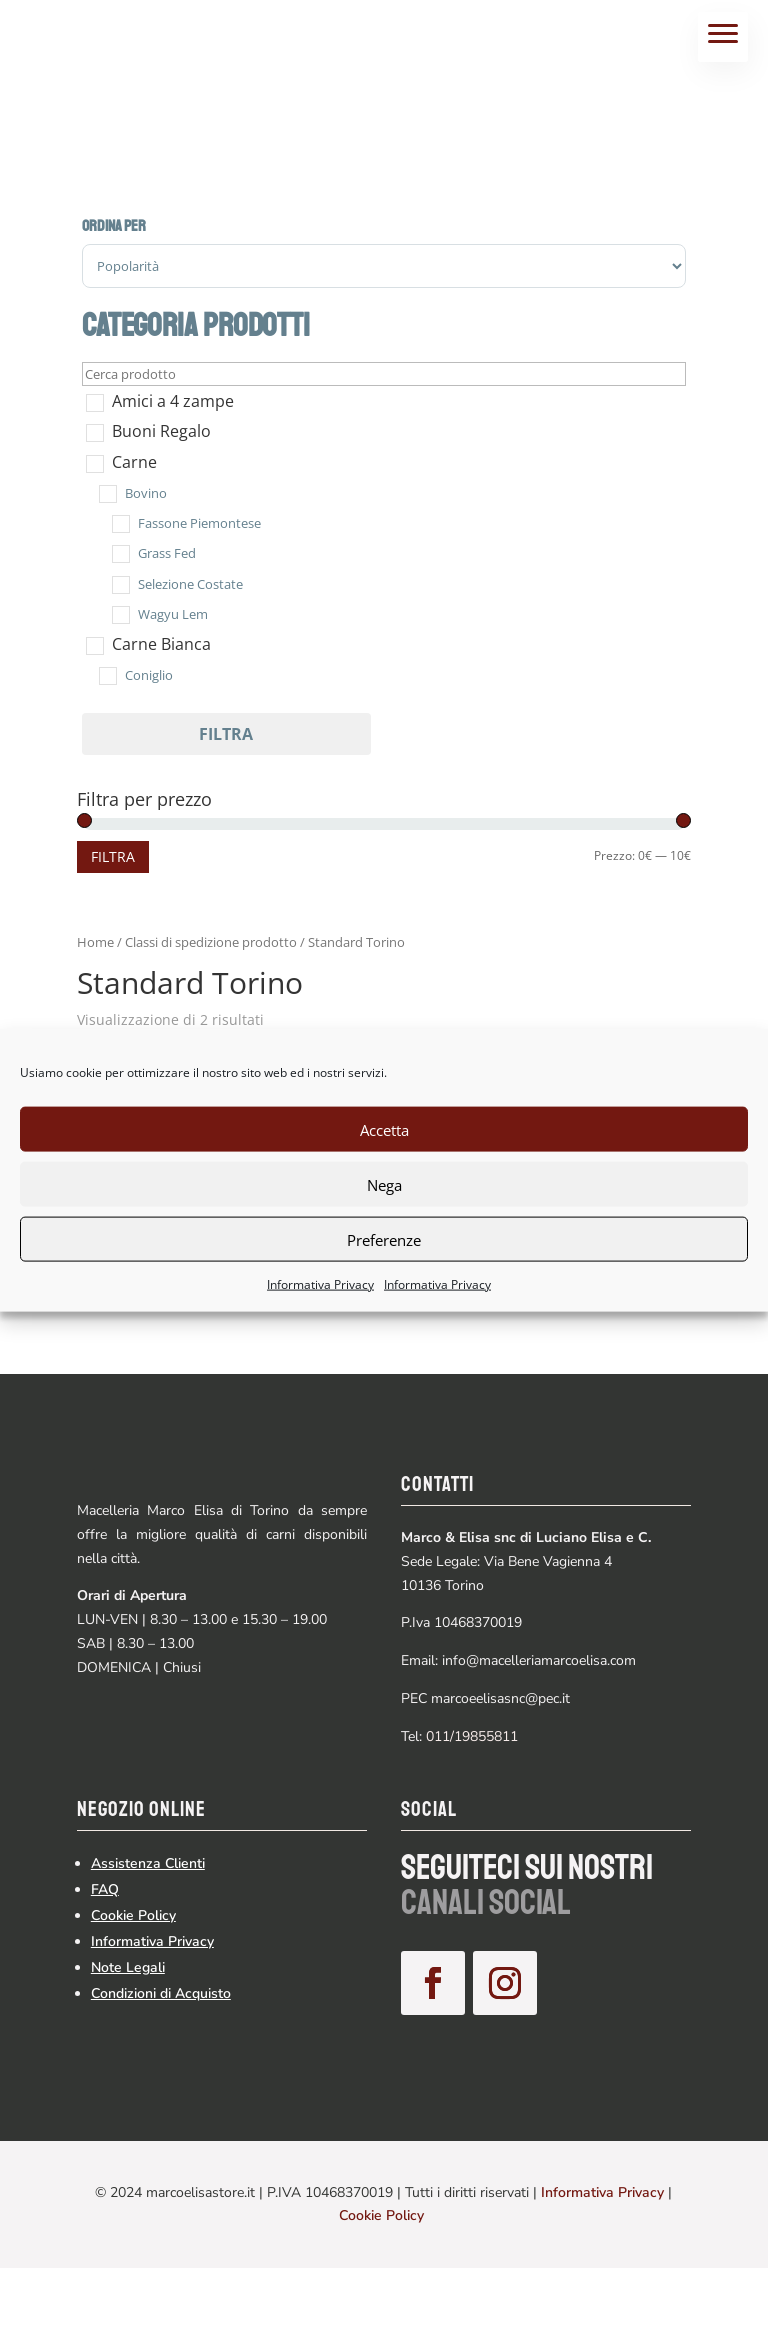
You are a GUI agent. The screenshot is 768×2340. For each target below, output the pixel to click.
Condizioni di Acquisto (161, 2064)
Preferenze (384, 1239)
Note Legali (128, 2038)
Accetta (384, 1129)
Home (95, 942)
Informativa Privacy (320, 1284)
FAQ (105, 1960)
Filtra (226, 734)
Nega (384, 1184)
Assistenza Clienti (148, 1934)
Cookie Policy (133, 1986)
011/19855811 (472, 1736)
